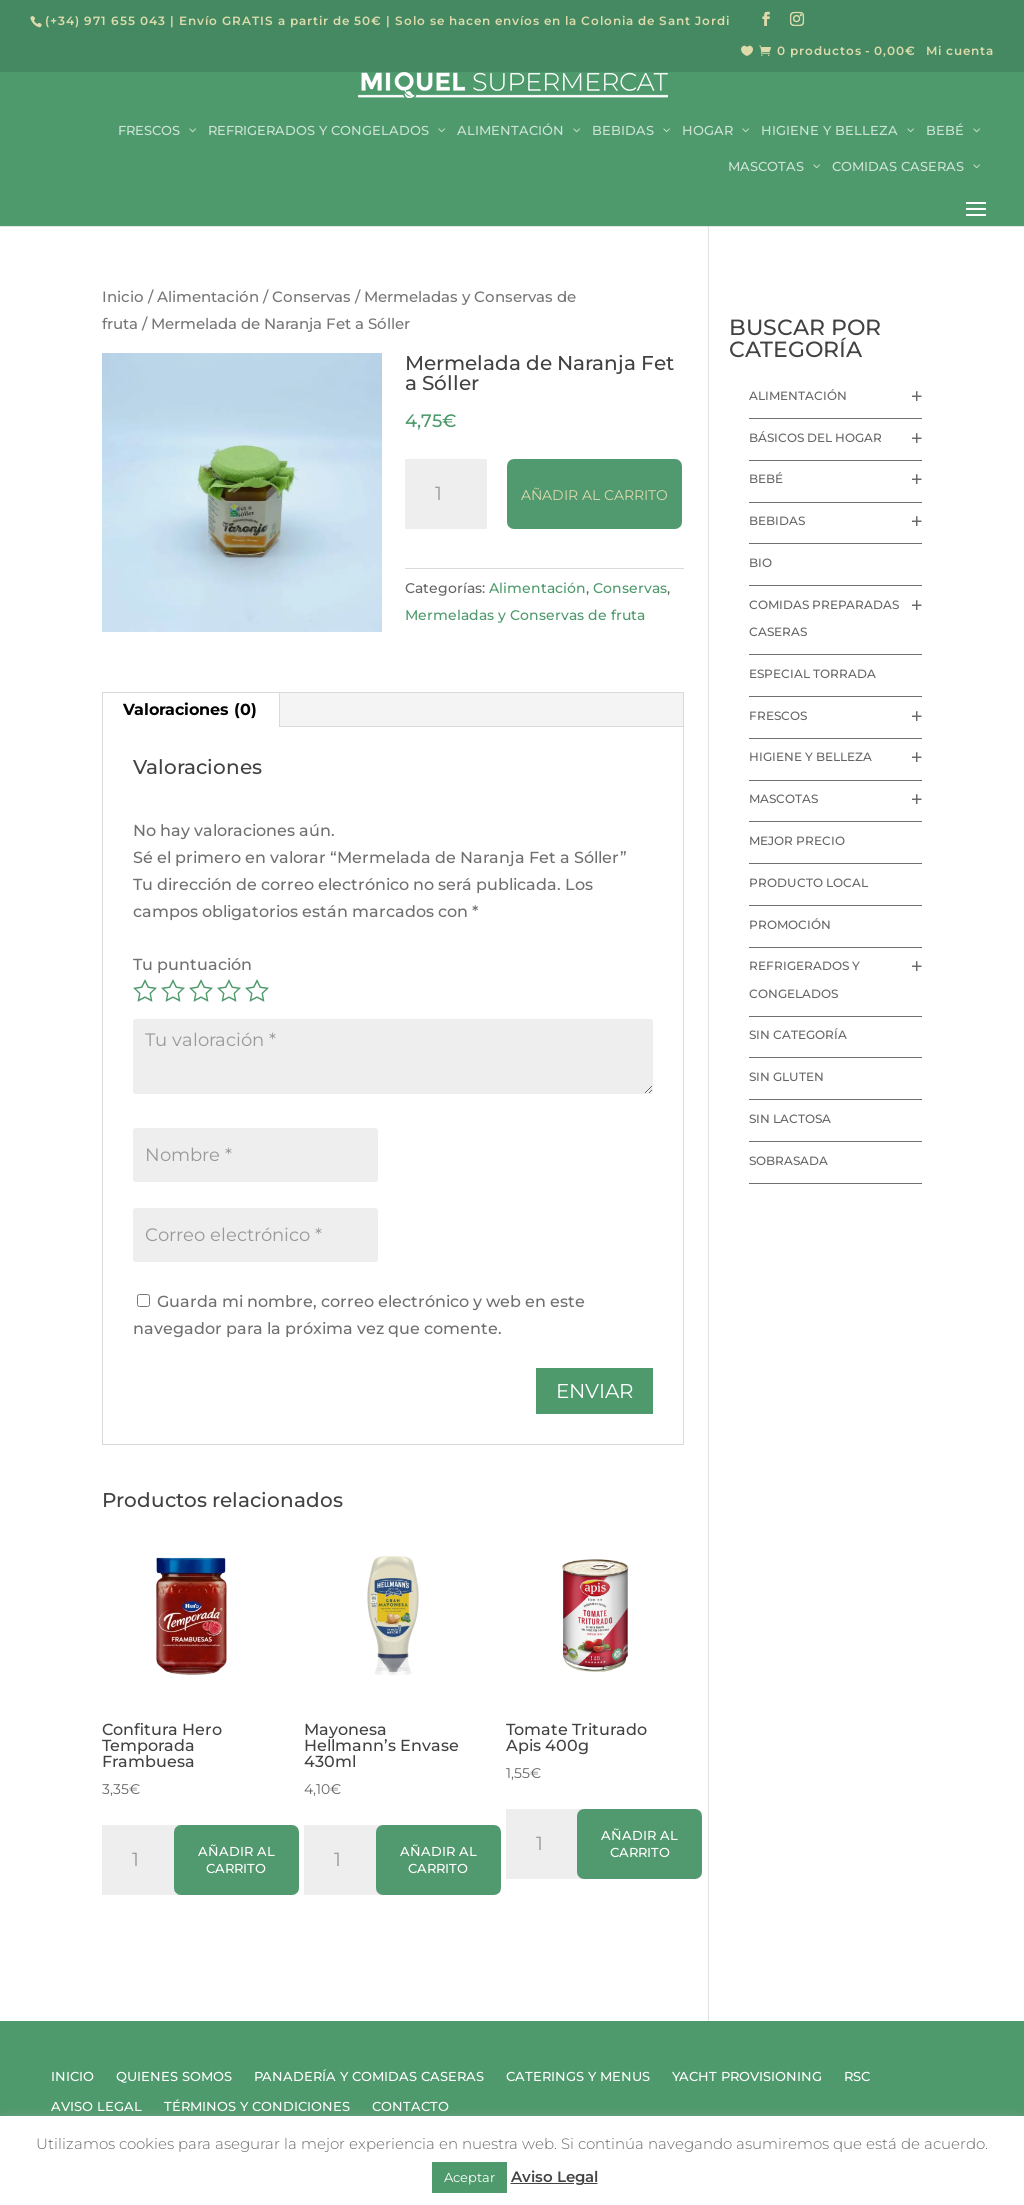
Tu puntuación (192, 964)
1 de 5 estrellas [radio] (145, 991)
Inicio (123, 297)
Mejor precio (797, 840)
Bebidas (777, 520)
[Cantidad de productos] (446, 494)
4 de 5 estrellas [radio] (229, 991)
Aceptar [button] (469, 2177)
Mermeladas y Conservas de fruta (525, 615)
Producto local (808, 882)
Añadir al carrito (594, 495)
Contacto (410, 2106)
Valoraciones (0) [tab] (190, 709)
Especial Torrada (812, 673)
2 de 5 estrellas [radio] (173, 991)
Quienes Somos (174, 2076)
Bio (760, 562)
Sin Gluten (786, 1076)
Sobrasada (788, 1160)
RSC (857, 2076)
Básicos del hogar (815, 437)
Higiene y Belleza (810, 756)
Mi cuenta (960, 51)
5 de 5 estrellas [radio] (257, 991)
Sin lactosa (790, 1118)
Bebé (766, 478)
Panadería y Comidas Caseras (369, 2076)
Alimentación (208, 297)
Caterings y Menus (578, 2076)
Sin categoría (798, 1034)
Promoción (790, 924)
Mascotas (783, 798)
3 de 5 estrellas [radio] (201, 991)
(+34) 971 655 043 (105, 20)
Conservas (311, 297)
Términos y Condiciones (257, 2106)
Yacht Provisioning (747, 2076)
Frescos (778, 715)
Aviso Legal (96, 2106)
